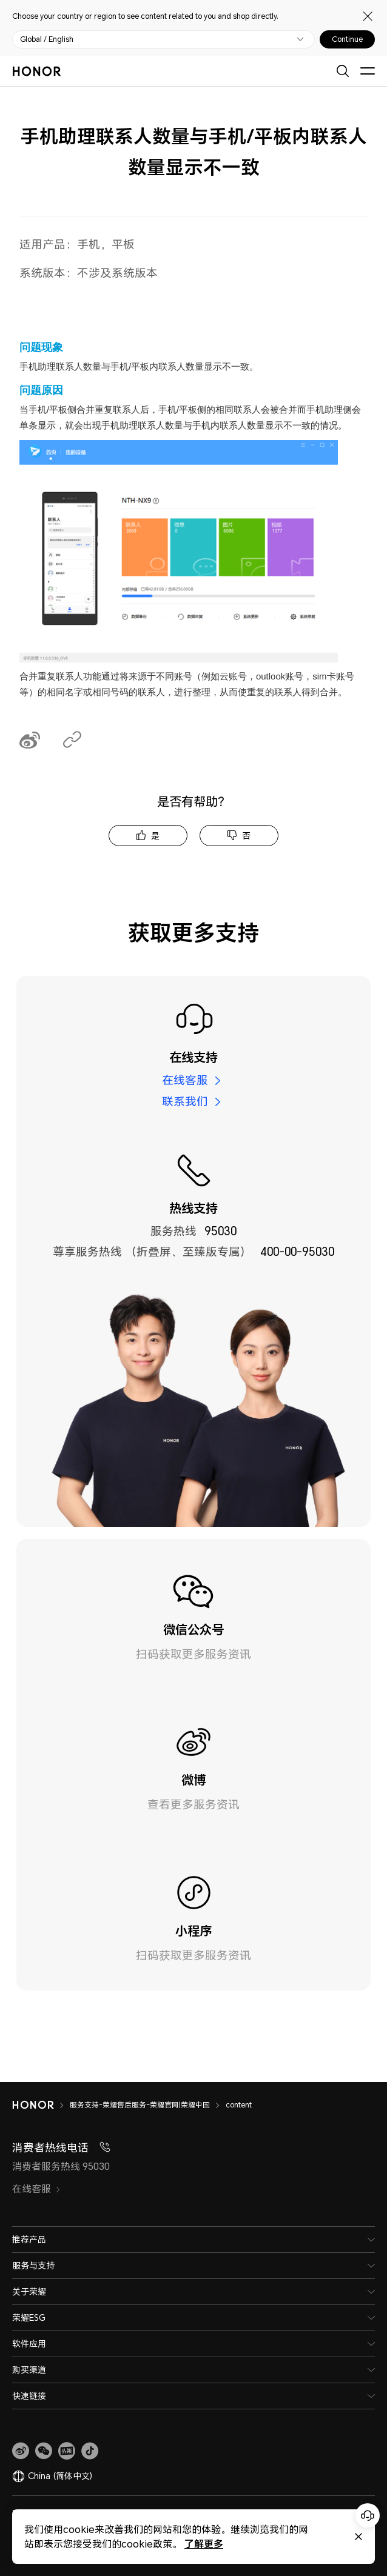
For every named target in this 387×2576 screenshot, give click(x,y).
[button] (43, 2451)
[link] (20, 2451)
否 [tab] (246, 835)
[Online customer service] (367, 2515)
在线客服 (185, 1080)
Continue (347, 39)
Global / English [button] (46, 39)
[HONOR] (41, 2105)
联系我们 (185, 1101)
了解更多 (194, 2543)
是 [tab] (155, 835)
